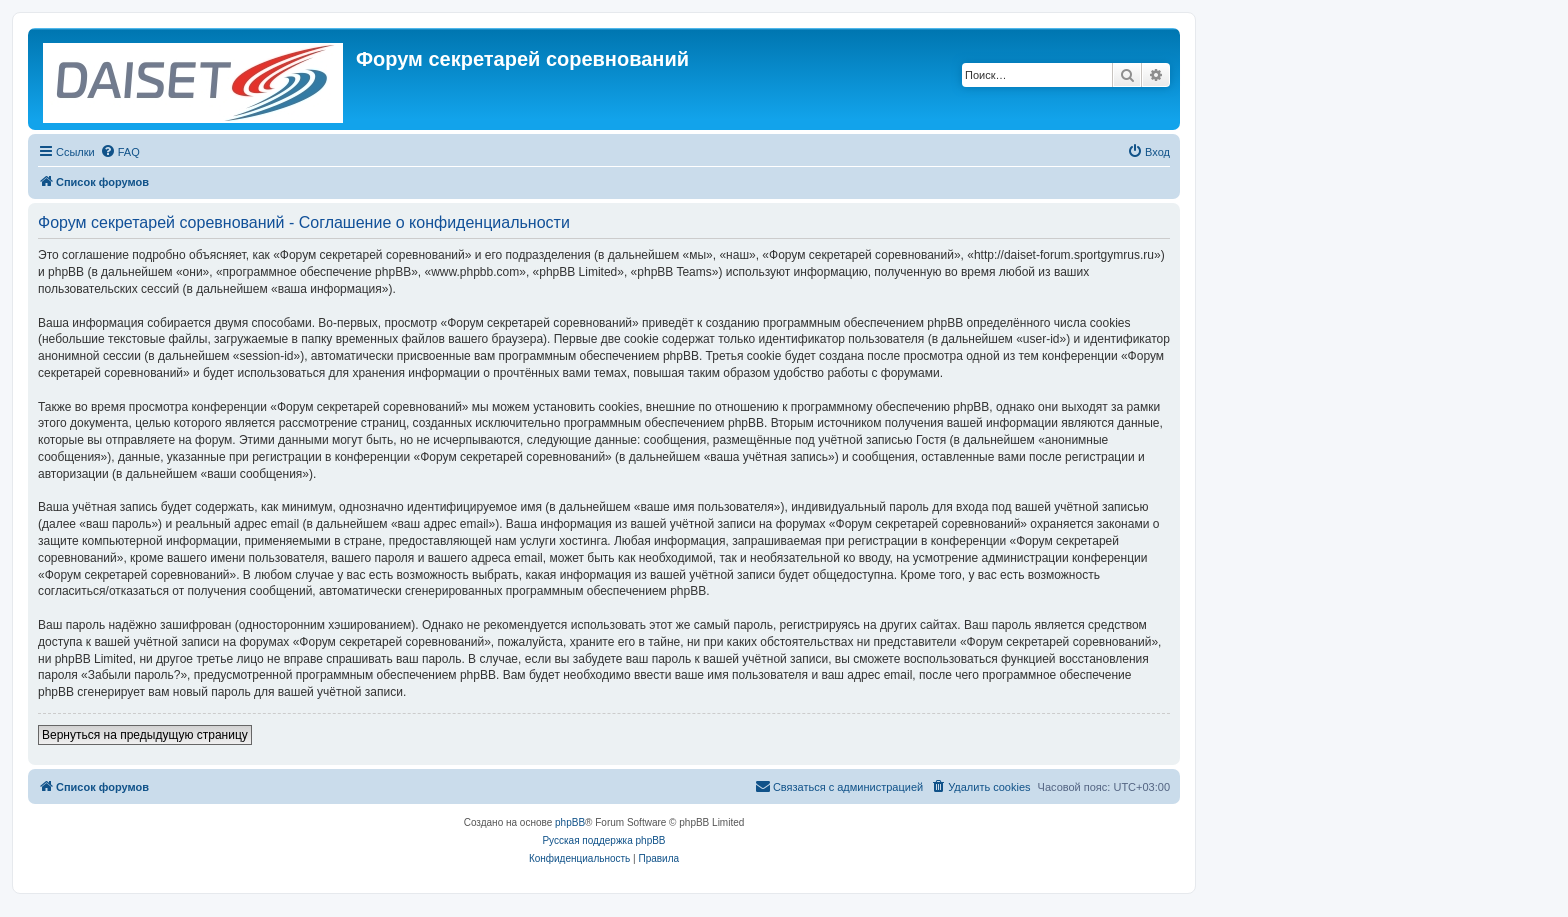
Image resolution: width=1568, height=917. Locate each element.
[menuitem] (120, 152)
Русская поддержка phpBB (603, 840)
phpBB (570, 822)
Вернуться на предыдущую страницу (145, 735)
